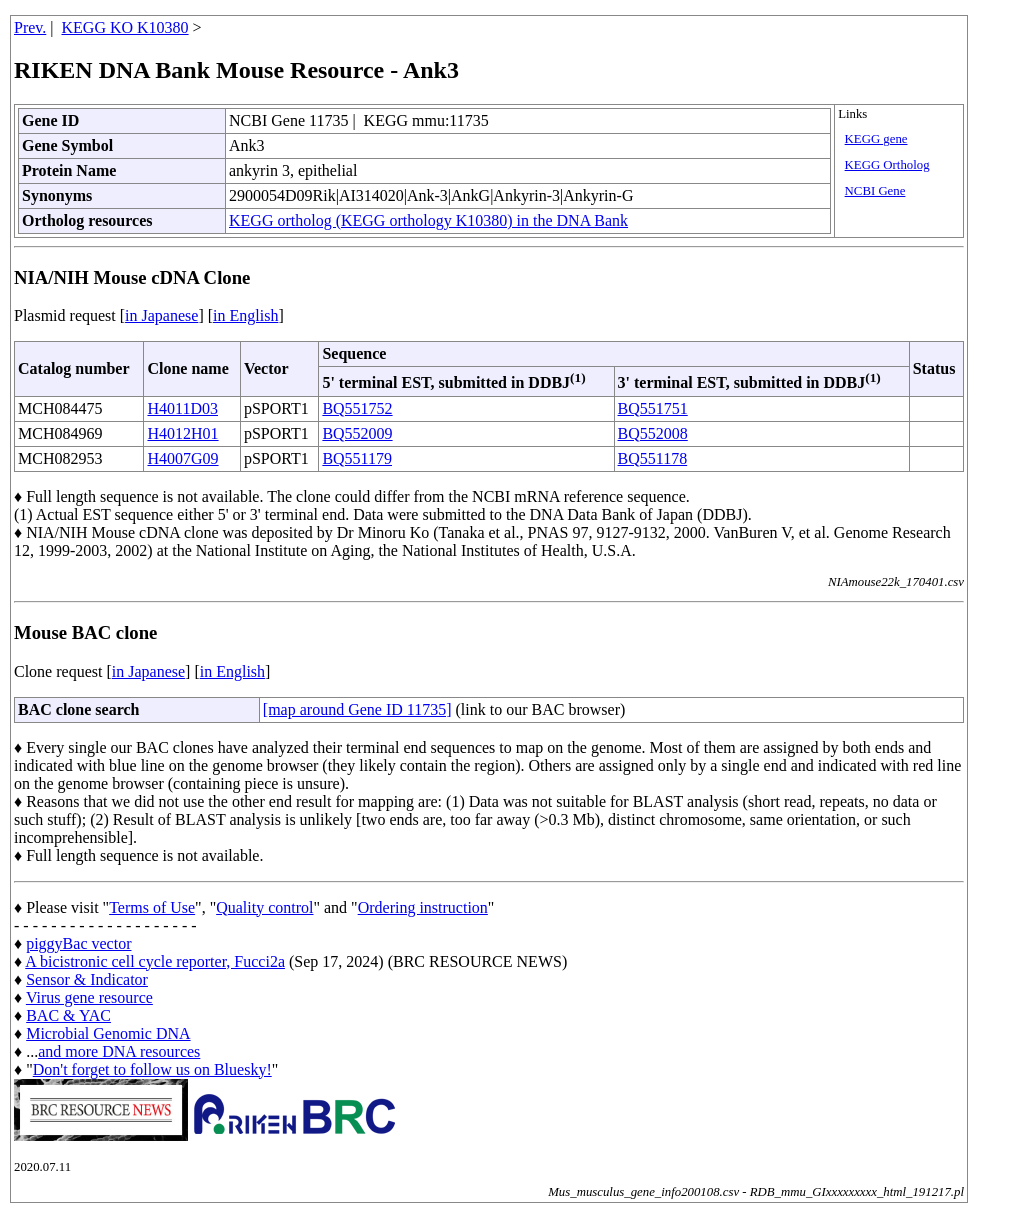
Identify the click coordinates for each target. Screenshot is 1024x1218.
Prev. (30, 27)
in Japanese (161, 315)
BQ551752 (357, 408)
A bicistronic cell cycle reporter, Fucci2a (155, 961)
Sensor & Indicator (87, 979)
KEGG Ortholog (887, 165)
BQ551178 (653, 458)
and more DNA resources (119, 1051)
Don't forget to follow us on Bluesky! (152, 1069)
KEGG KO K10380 (125, 27)
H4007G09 (182, 458)
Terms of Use (152, 907)
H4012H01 (182, 433)
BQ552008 (653, 433)
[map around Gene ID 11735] (357, 709)
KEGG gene (876, 139)
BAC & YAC (68, 1015)
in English (245, 315)
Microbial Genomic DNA (108, 1033)
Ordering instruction (423, 907)
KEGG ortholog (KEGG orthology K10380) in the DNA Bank (428, 220)
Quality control (264, 907)
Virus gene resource (89, 997)
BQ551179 (357, 458)
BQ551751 (653, 408)
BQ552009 (357, 433)
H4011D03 (182, 408)
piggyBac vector (78, 943)
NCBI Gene (875, 191)
